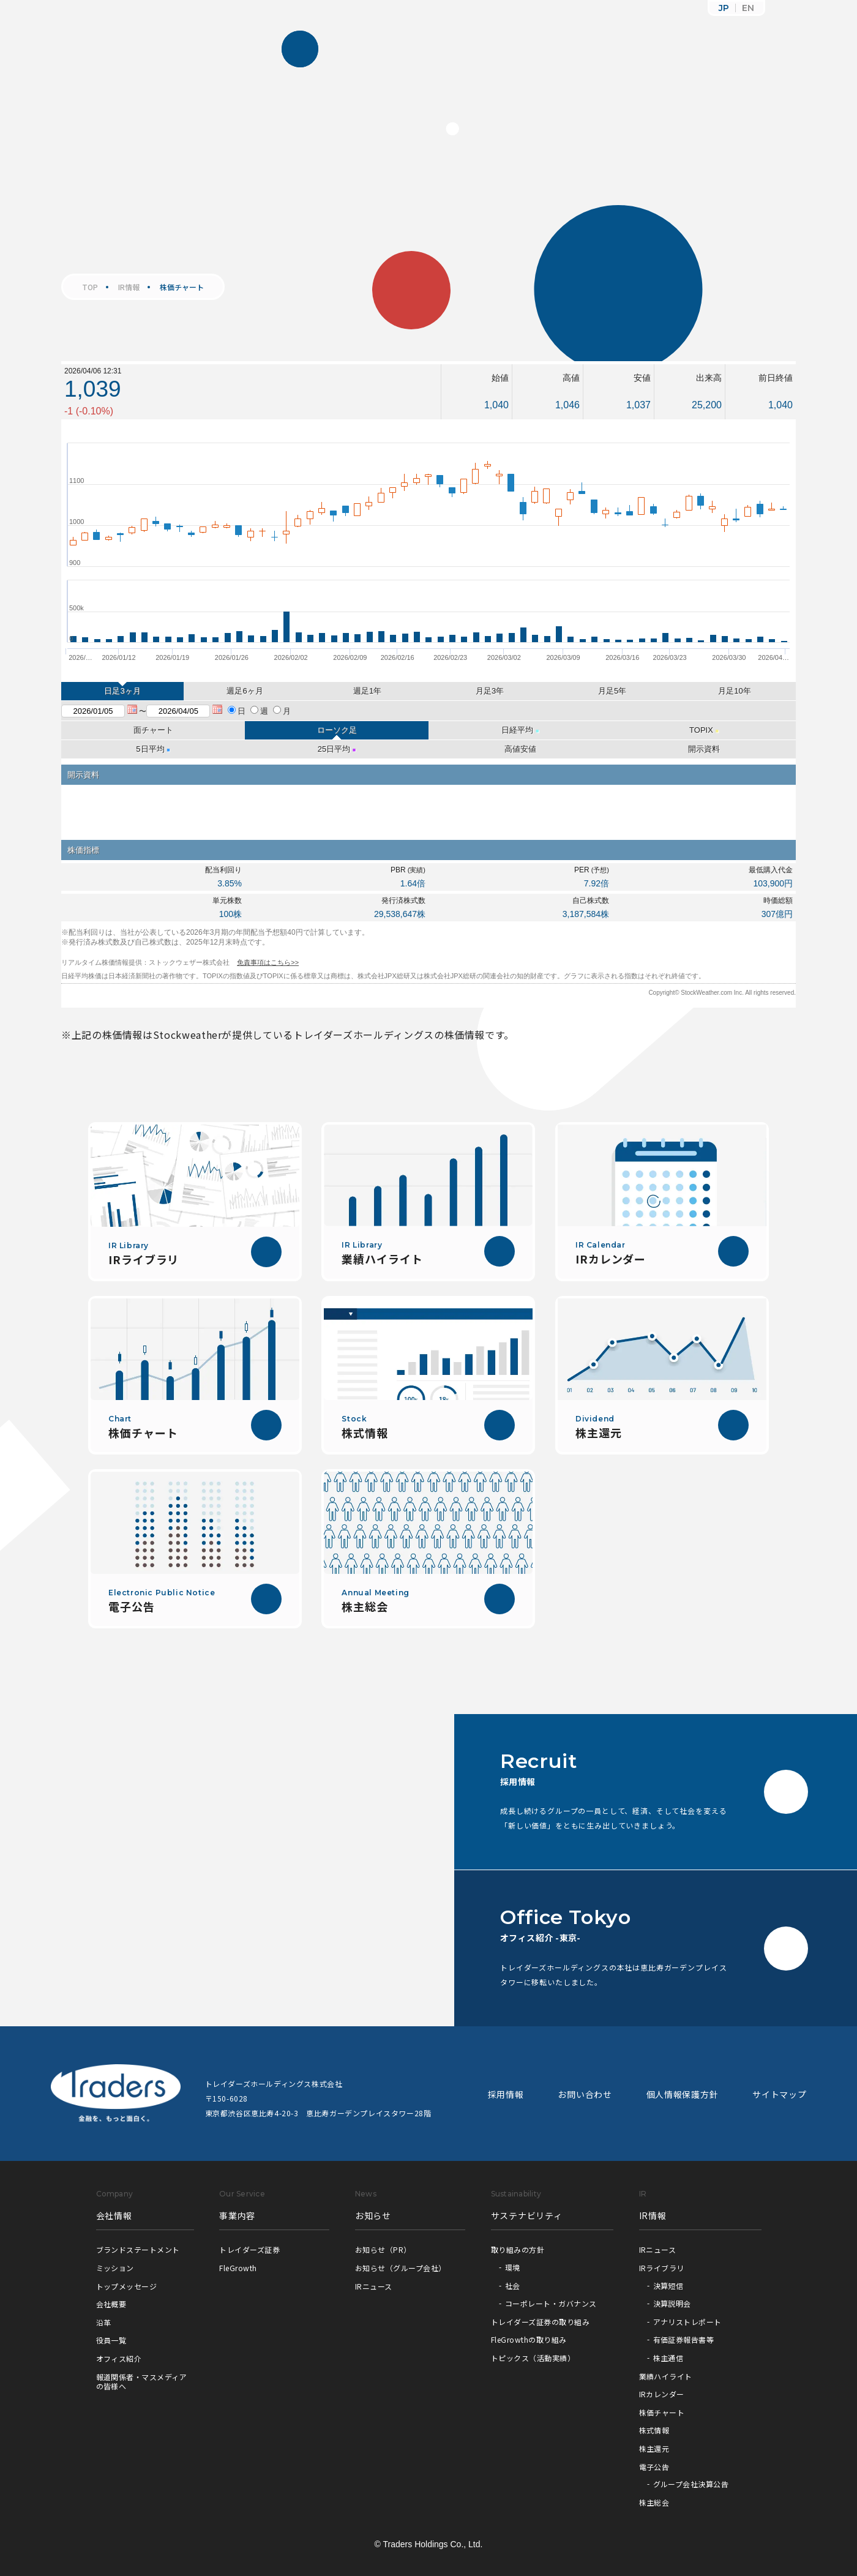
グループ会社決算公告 (691, 2484)
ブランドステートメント (138, 2249)
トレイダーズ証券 (249, 2249)
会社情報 (114, 2215)
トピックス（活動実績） (533, 2358)
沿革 (103, 2322)
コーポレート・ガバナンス (551, 2303)
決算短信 (668, 2285)
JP (724, 8)
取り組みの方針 (517, 2249)
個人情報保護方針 (682, 2094)
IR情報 (129, 287)
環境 (512, 2267)
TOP (90, 287)
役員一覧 (111, 2340)
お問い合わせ (585, 2094)
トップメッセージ (126, 2286)
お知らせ (373, 2215)
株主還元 (654, 2448)
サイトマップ (779, 2094)
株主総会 (654, 2502)
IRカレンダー (661, 2394)
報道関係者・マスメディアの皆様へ (141, 2382)
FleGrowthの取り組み (529, 2339)
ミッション (115, 2268)
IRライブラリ (661, 2268)
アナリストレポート (687, 2321)
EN (748, 8)
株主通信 (668, 2358)
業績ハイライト (665, 2376)
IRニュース (373, 2286)
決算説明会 (672, 2303)
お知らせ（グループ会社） (400, 2268)
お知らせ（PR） (383, 2249)
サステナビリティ (527, 2215)
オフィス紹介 (119, 2358)
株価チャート (662, 2412)
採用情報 (506, 2094)
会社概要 (111, 2304)
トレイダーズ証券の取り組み (540, 2321)
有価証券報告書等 (683, 2339)
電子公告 (654, 2467)
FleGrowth (237, 2268)
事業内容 (237, 2215)
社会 (512, 2285)
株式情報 (654, 2430)
